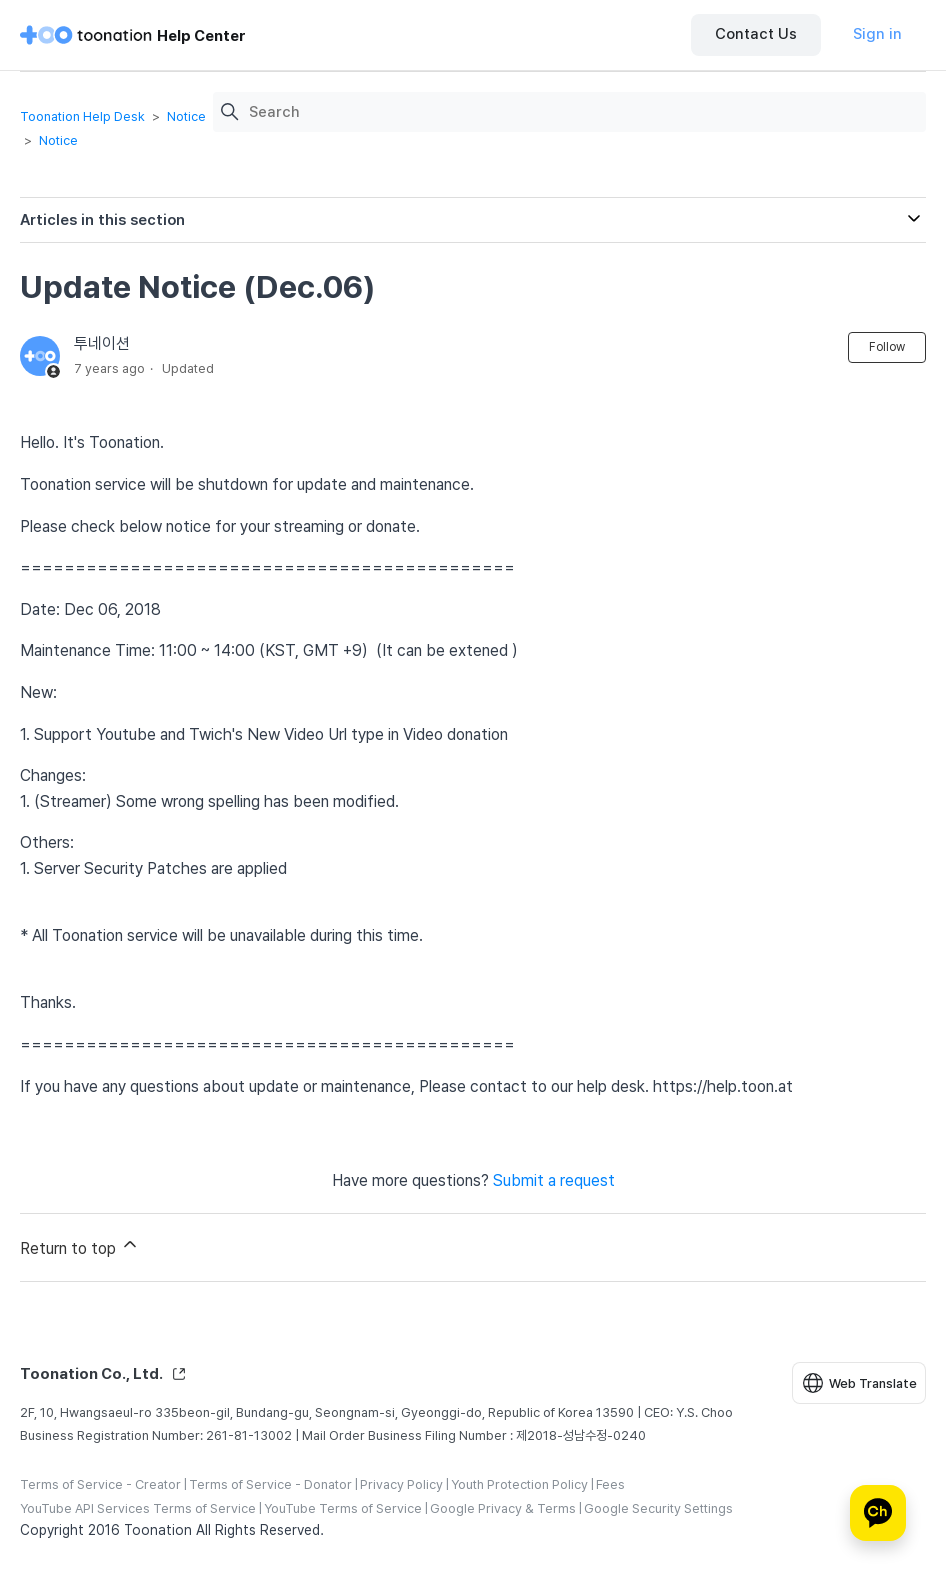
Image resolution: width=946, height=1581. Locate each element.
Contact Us (756, 34)
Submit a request (554, 1180)
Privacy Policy (401, 1484)
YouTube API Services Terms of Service (138, 1508)
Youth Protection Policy (519, 1484)
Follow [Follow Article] (887, 347)
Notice (186, 116)
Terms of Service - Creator (100, 1484)
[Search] (582, 112)
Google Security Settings (658, 1508)
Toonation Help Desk (82, 116)
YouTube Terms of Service (343, 1508)
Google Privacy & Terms (503, 1508)
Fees (610, 1484)
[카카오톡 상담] (878, 1513)
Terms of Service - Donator (270, 1484)
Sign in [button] (877, 34)
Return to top (80, 1246)
